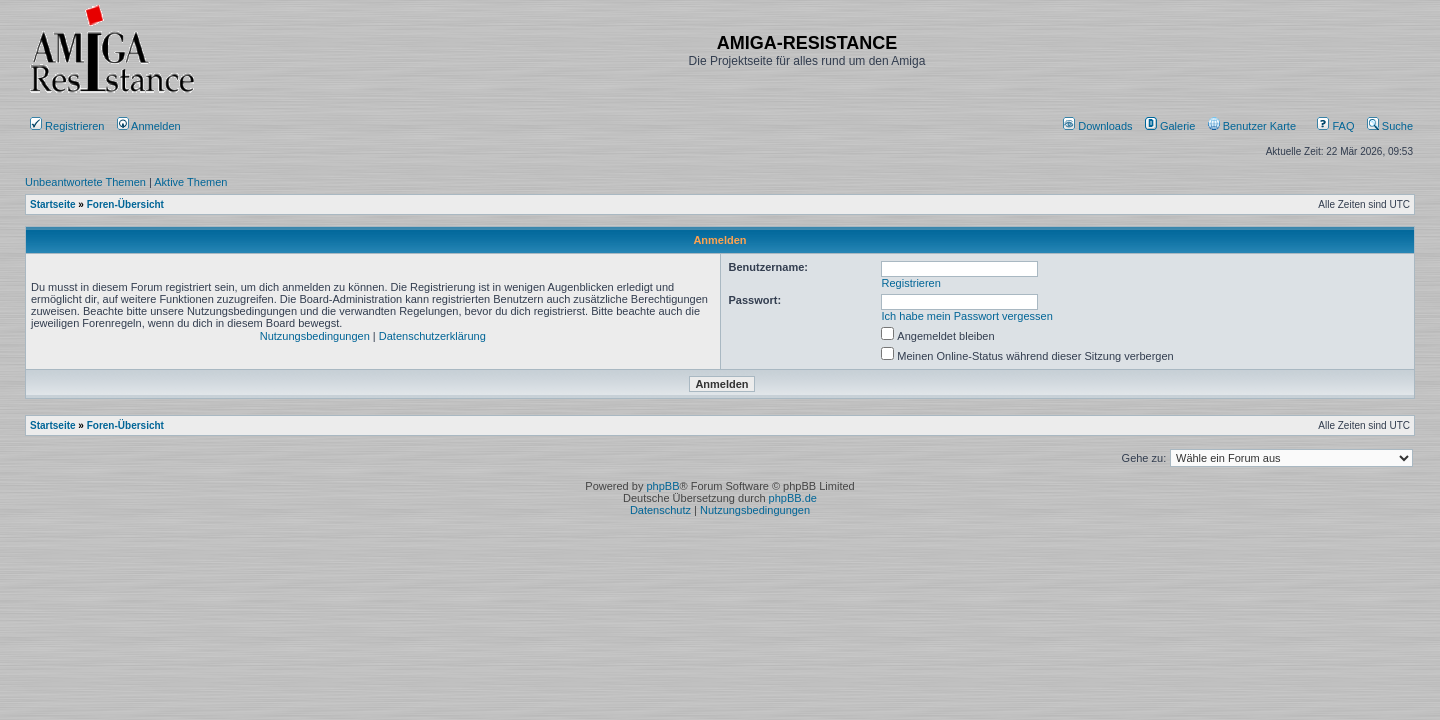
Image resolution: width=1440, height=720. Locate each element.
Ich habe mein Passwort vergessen (967, 316)
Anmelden (150, 126)
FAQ (1335, 126)
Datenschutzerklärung (432, 336)
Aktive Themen (190, 182)
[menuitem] (1099, 126)
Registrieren (67, 126)
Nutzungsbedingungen (315, 336)
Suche (1390, 126)
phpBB (662, 486)
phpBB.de (793, 498)
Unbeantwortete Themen (85, 182)
